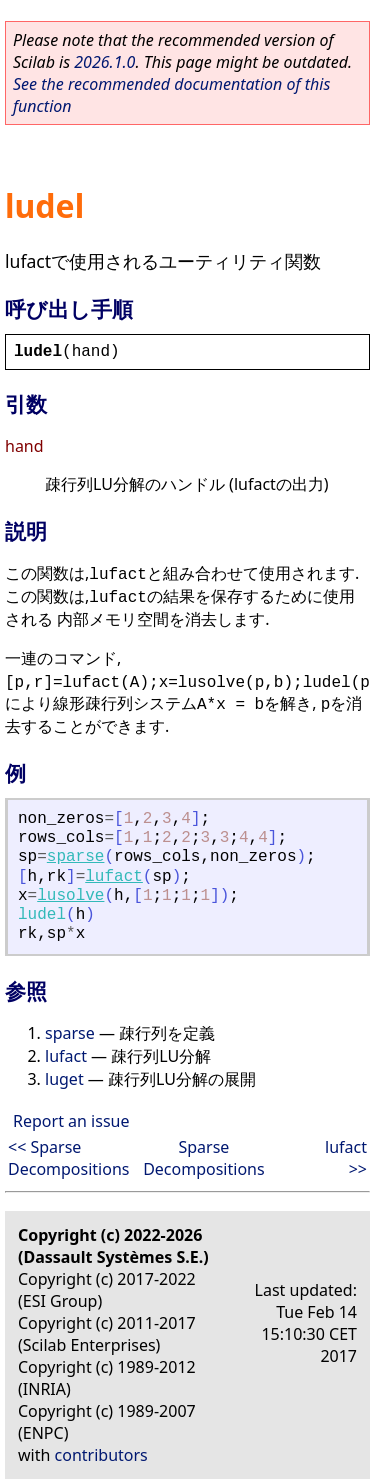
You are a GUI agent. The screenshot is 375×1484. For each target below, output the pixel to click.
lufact (114, 877)
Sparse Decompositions (203, 1158)
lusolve (70, 896)
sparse (76, 857)
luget (64, 1079)
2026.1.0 (104, 62)
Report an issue (71, 1121)
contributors (101, 1455)
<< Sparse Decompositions (68, 1158)
